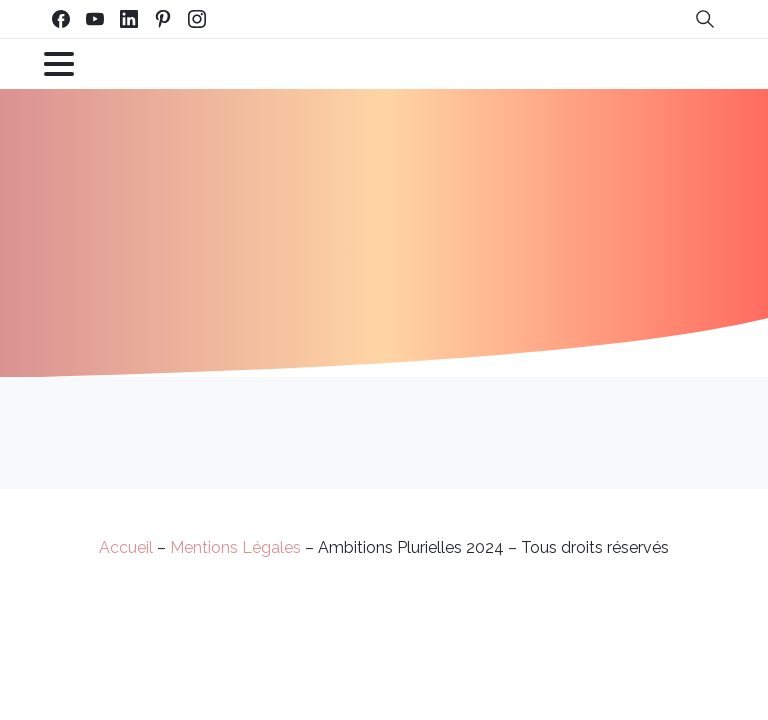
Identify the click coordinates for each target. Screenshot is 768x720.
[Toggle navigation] (59, 64)
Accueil (126, 547)
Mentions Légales (235, 547)
